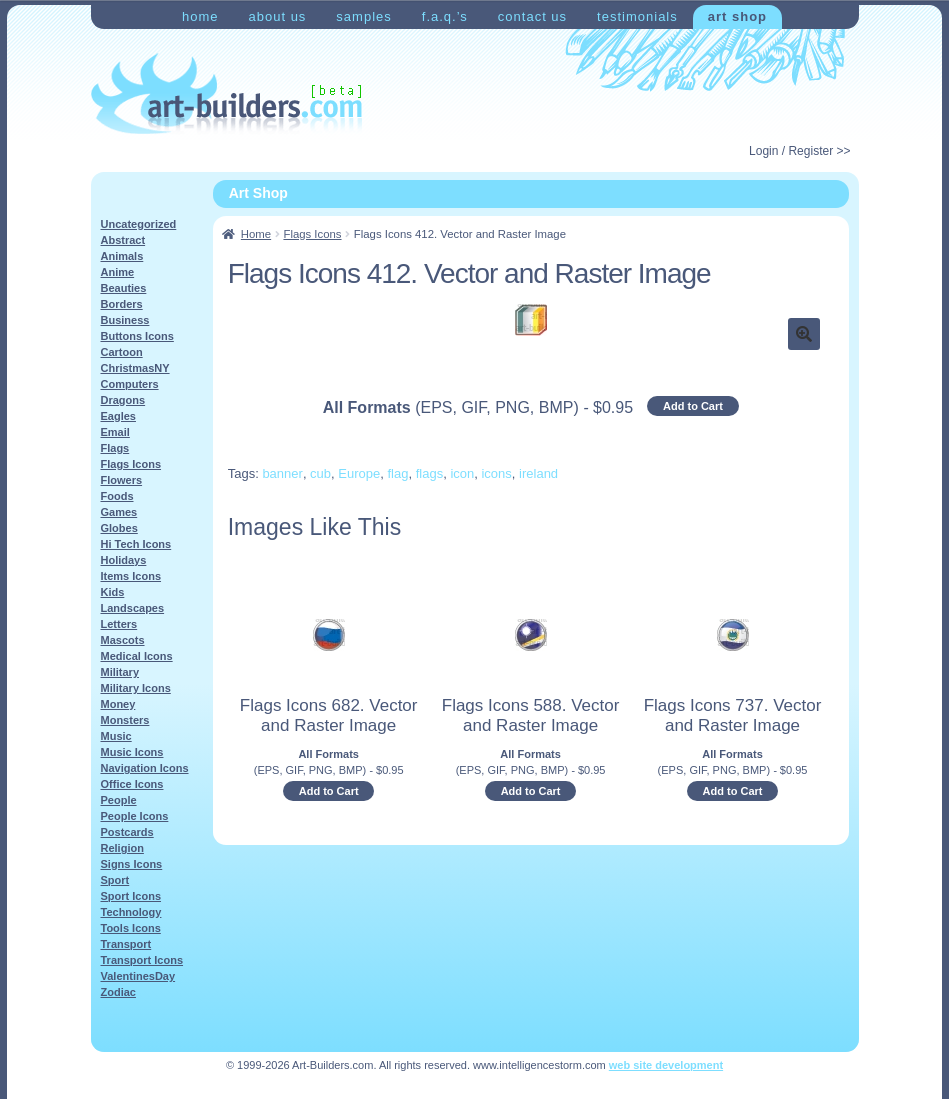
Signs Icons (132, 864)
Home (200, 16)
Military (120, 672)
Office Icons (132, 784)
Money (118, 704)
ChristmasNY (135, 368)
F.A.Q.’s (445, 16)
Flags (115, 448)
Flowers (122, 480)
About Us (277, 16)
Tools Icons (131, 928)
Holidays (124, 560)
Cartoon (122, 352)
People (119, 800)
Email (115, 432)
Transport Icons (142, 960)
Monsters (125, 720)
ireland (538, 473)
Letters (119, 624)
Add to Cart (693, 406)
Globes (119, 528)
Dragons (123, 400)
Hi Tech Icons (136, 544)
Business (125, 320)
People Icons (135, 816)
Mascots (123, 640)
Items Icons (131, 576)
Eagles (118, 416)
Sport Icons (131, 896)
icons (496, 473)
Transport (126, 944)
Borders (122, 304)
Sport (115, 880)
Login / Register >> (799, 151)
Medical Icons (137, 656)
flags (429, 473)
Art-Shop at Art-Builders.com (226, 94)
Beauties (124, 288)
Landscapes (133, 608)
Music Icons (132, 752)
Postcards (127, 832)
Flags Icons (312, 234)
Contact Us (532, 16)
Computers (130, 384)
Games (119, 512)
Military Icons (136, 688)
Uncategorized (139, 224)
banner (282, 473)
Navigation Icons (145, 768)
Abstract (123, 240)
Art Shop (737, 16)
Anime (118, 272)
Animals (122, 256)
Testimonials (637, 16)
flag (397, 473)
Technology (131, 912)
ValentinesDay (138, 976)
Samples (363, 16)
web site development (666, 1065)
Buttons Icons (137, 336)
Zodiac (118, 992)
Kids (113, 592)
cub (320, 473)
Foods (117, 496)
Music (116, 736)
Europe (359, 473)
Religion (122, 848)
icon (462, 473)
